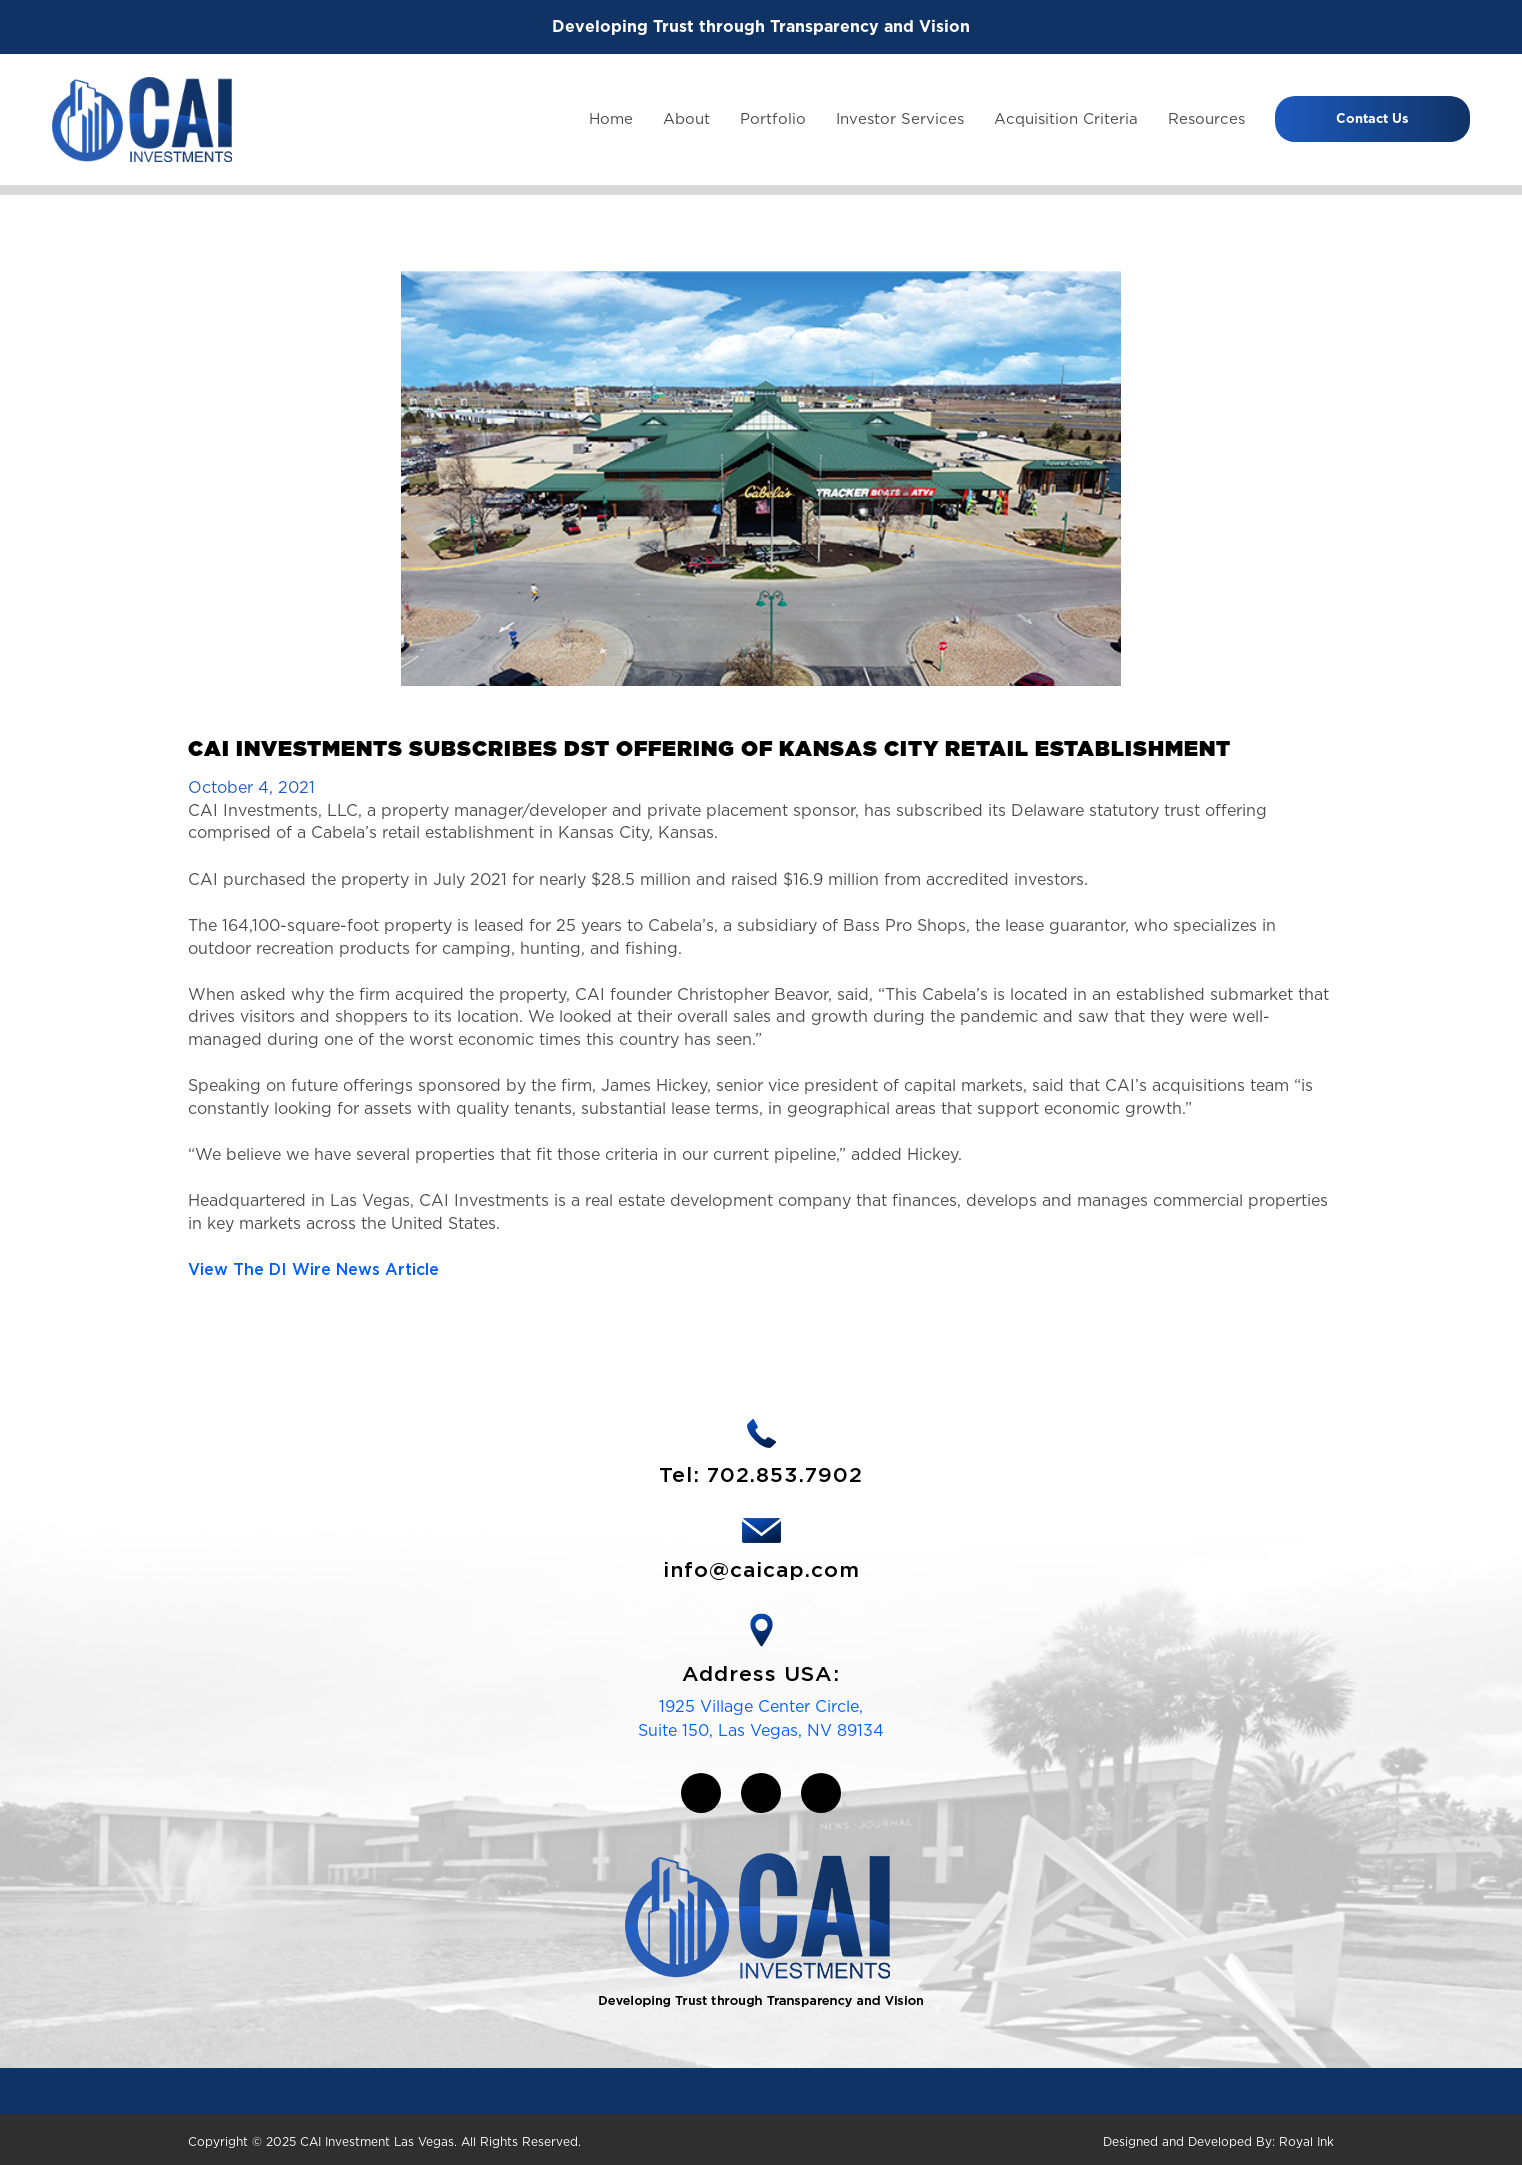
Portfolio (773, 119)
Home (611, 119)
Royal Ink (1306, 2141)
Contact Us (1372, 118)
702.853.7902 (785, 1475)
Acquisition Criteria (1066, 119)
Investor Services (900, 119)
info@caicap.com (761, 1570)
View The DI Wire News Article (313, 1270)
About (686, 119)
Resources (1206, 119)
